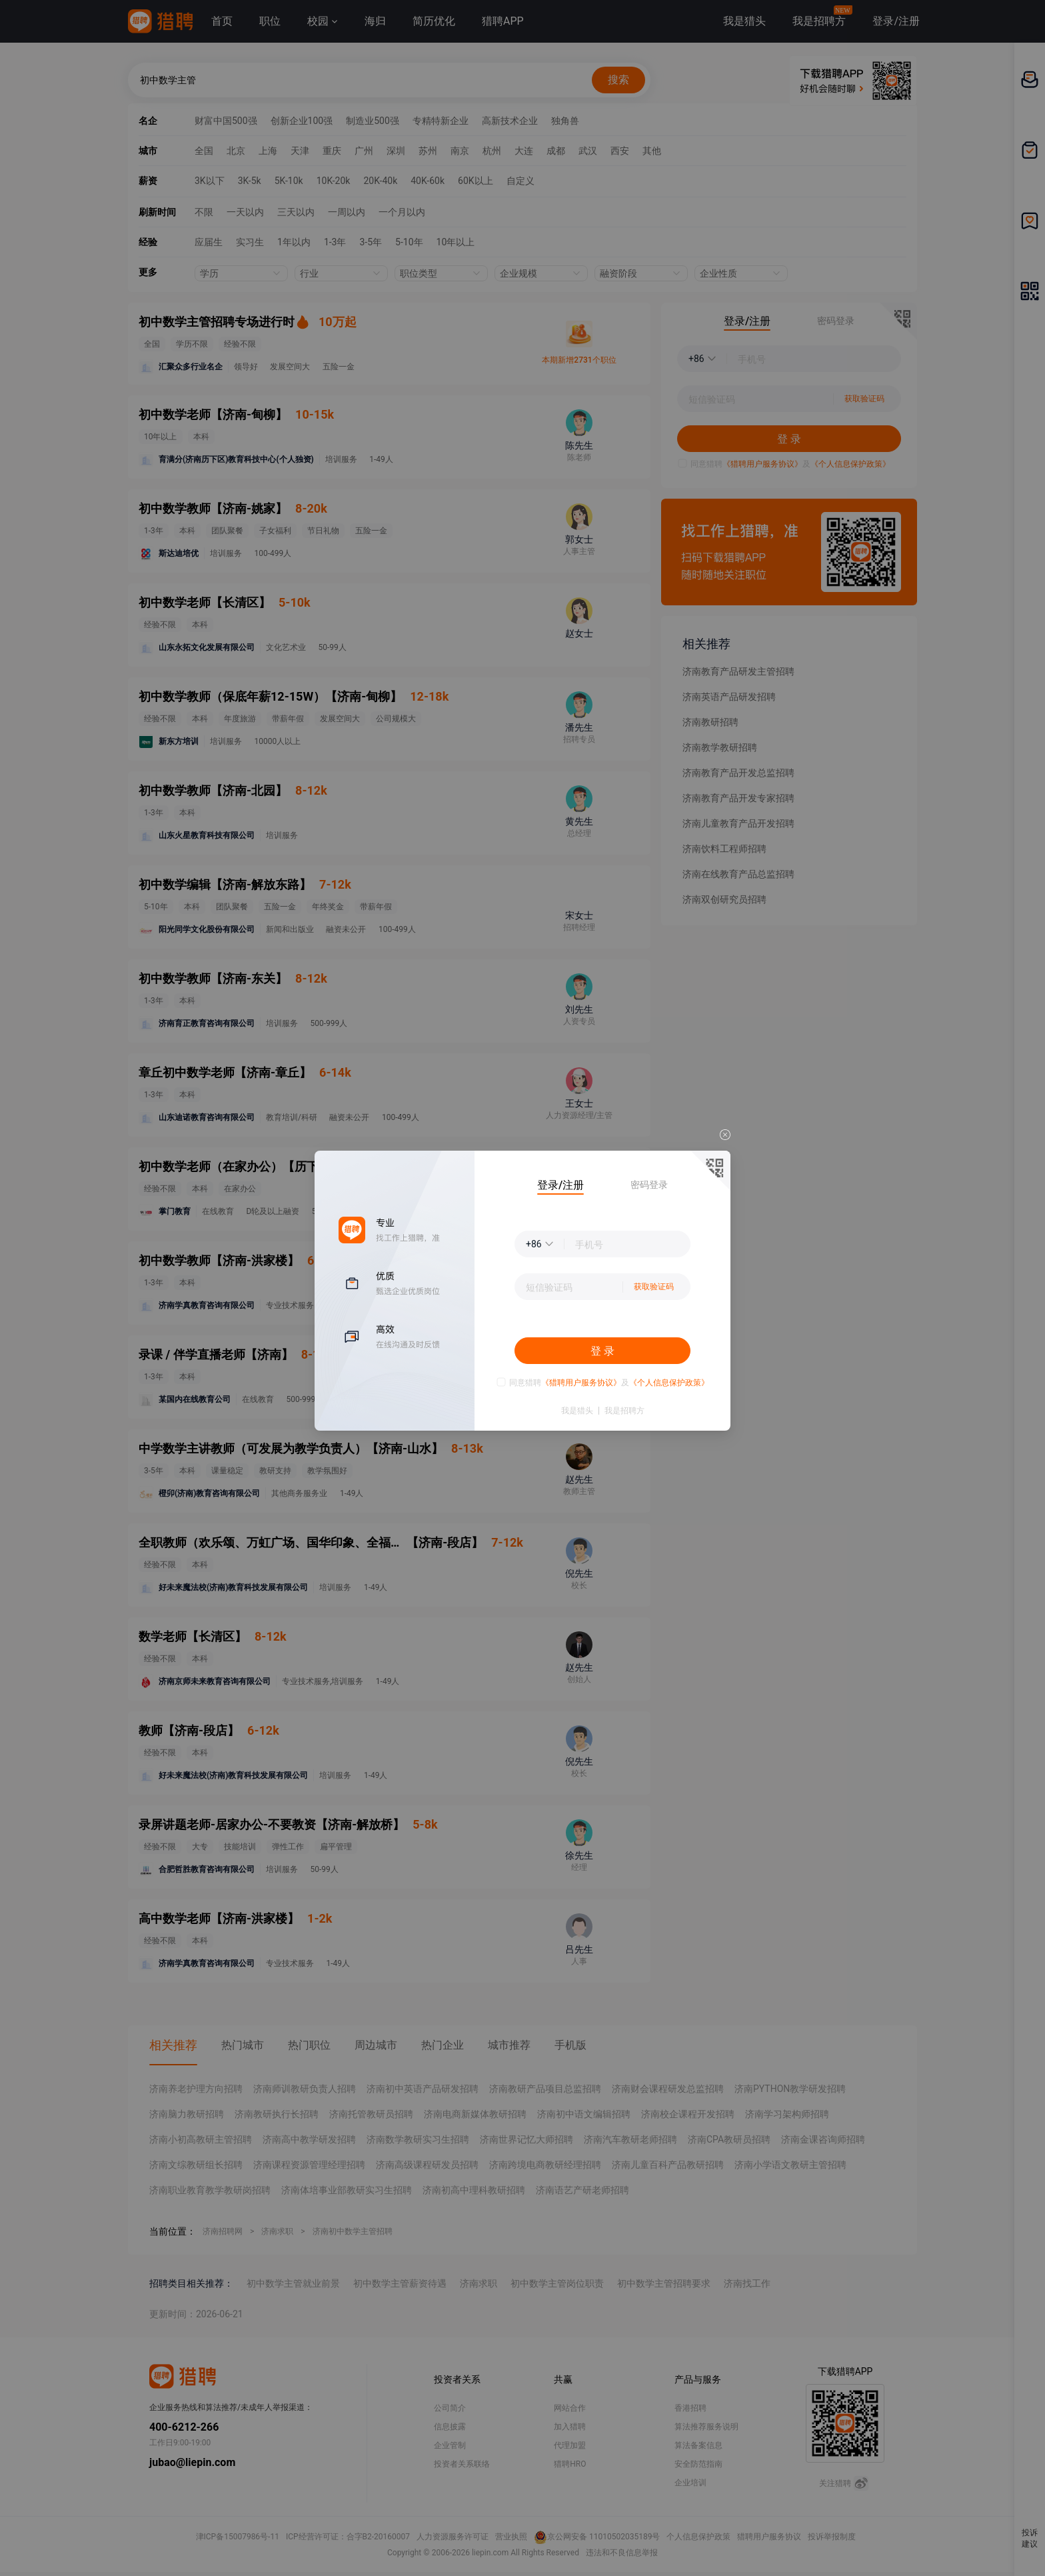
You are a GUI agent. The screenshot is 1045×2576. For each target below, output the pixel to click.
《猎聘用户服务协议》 (581, 1382)
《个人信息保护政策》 (669, 1382)
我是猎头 (577, 1411)
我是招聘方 (624, 1411)
